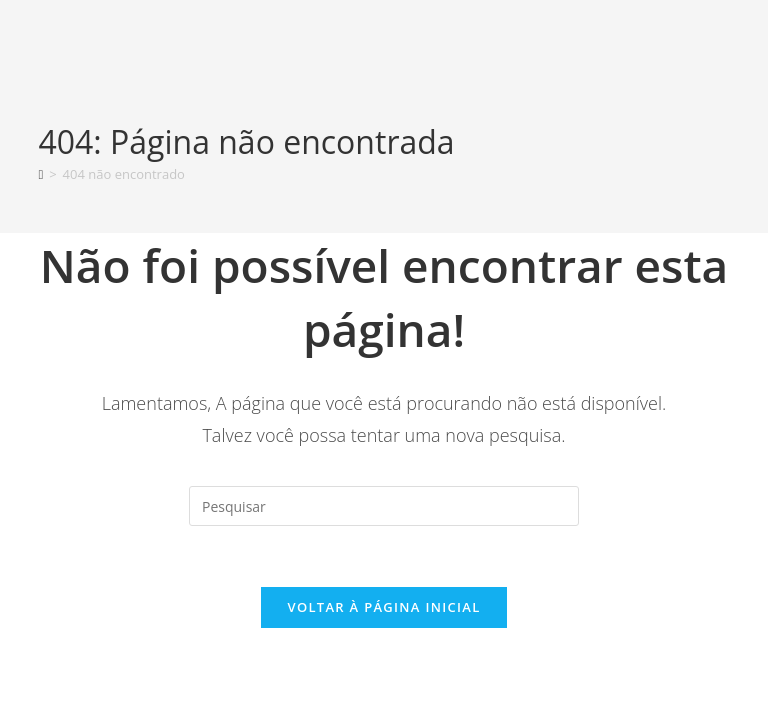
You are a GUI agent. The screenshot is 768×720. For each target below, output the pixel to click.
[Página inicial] (40, 174)
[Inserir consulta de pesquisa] (384, 506)
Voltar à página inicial (383, 607)
